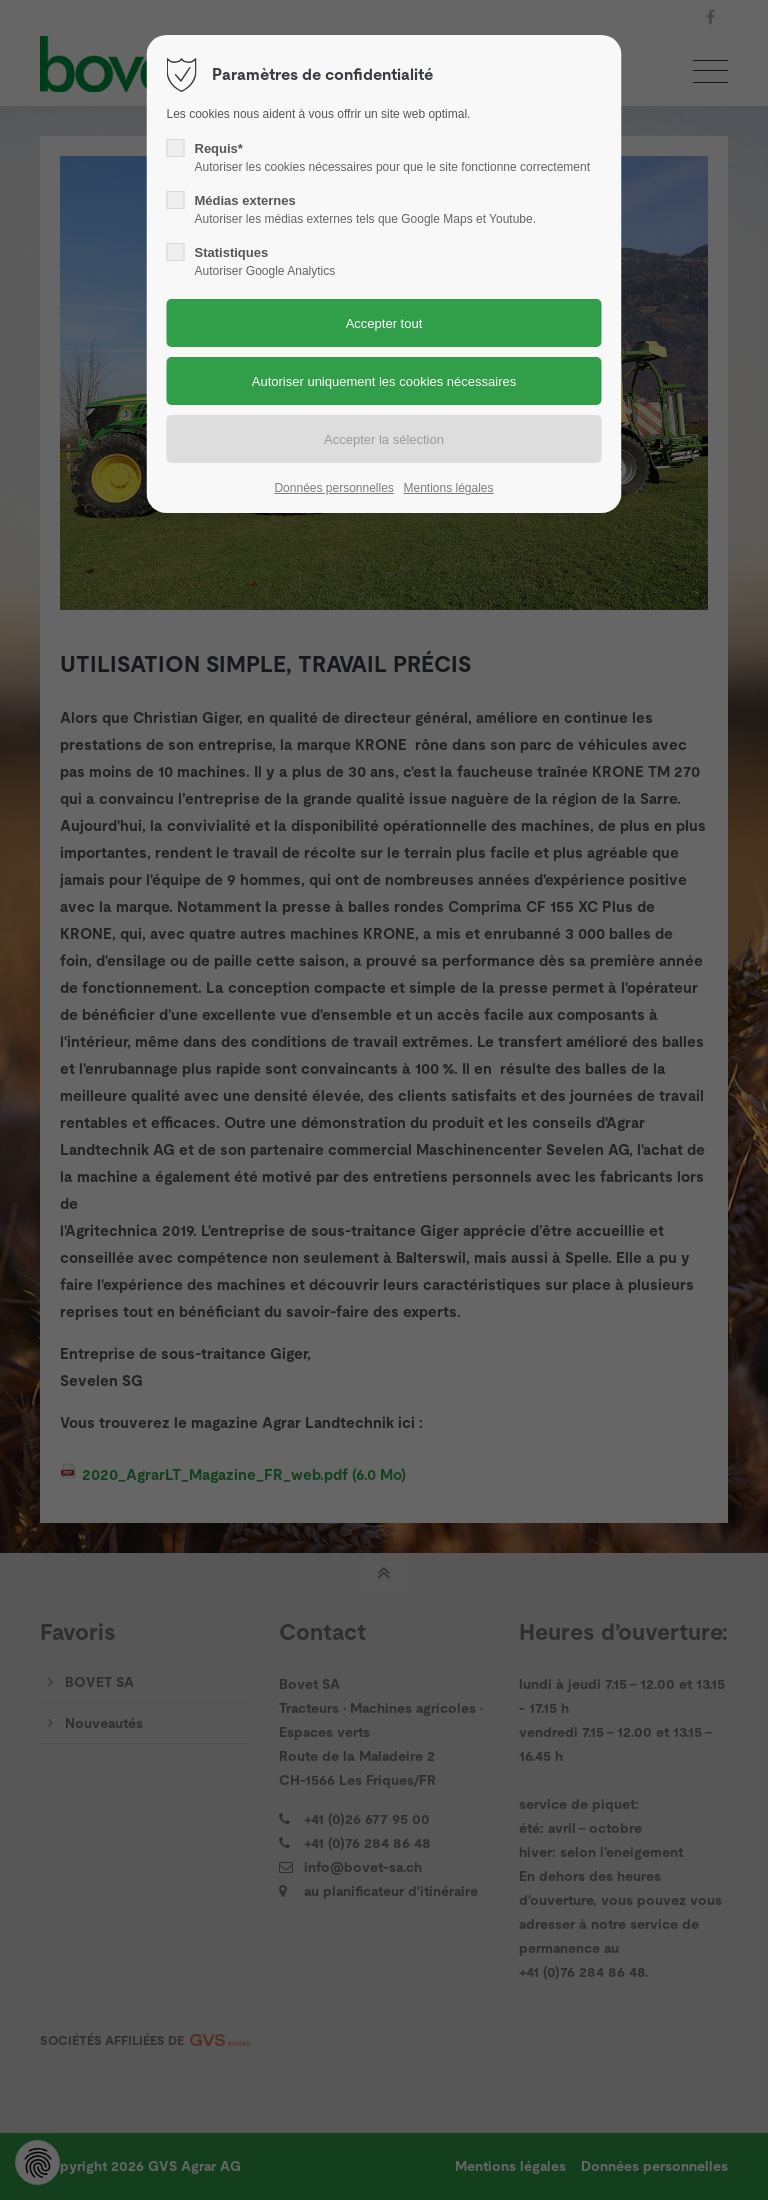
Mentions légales (448, 488)
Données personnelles (333, 488)
